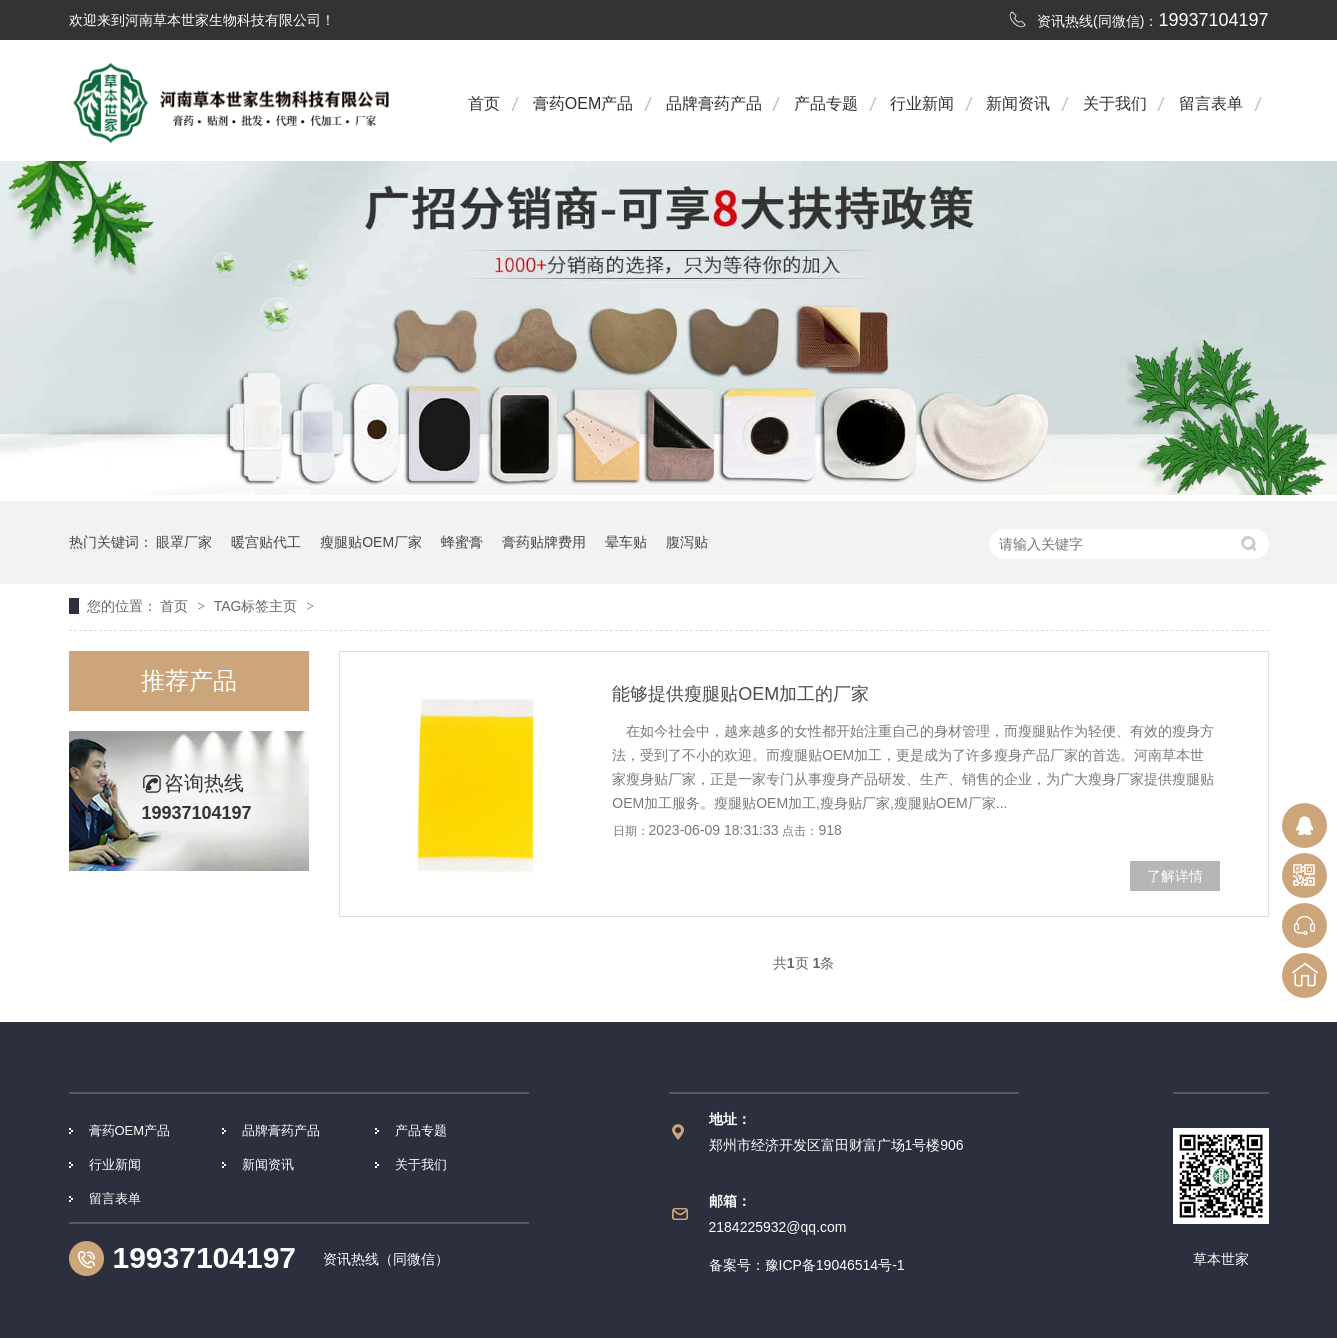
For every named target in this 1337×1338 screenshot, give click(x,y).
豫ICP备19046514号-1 (835, 1265)
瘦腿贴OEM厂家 (371, 542)
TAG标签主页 (256, 606)
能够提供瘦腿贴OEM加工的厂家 (740, 694)
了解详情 (1175, 876)
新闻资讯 (1018, 103)
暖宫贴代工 (266, 542)
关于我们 (1115, 103)
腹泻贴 (687, 542)
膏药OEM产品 (583, 103)
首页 (484, 103)
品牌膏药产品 (714, 103)
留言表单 (1211, 103)
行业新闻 (922, 103)
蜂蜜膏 (462, 542)
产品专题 (826, 103)
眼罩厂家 (184, 542)
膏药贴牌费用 (544, 542)
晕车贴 (626, 542)
